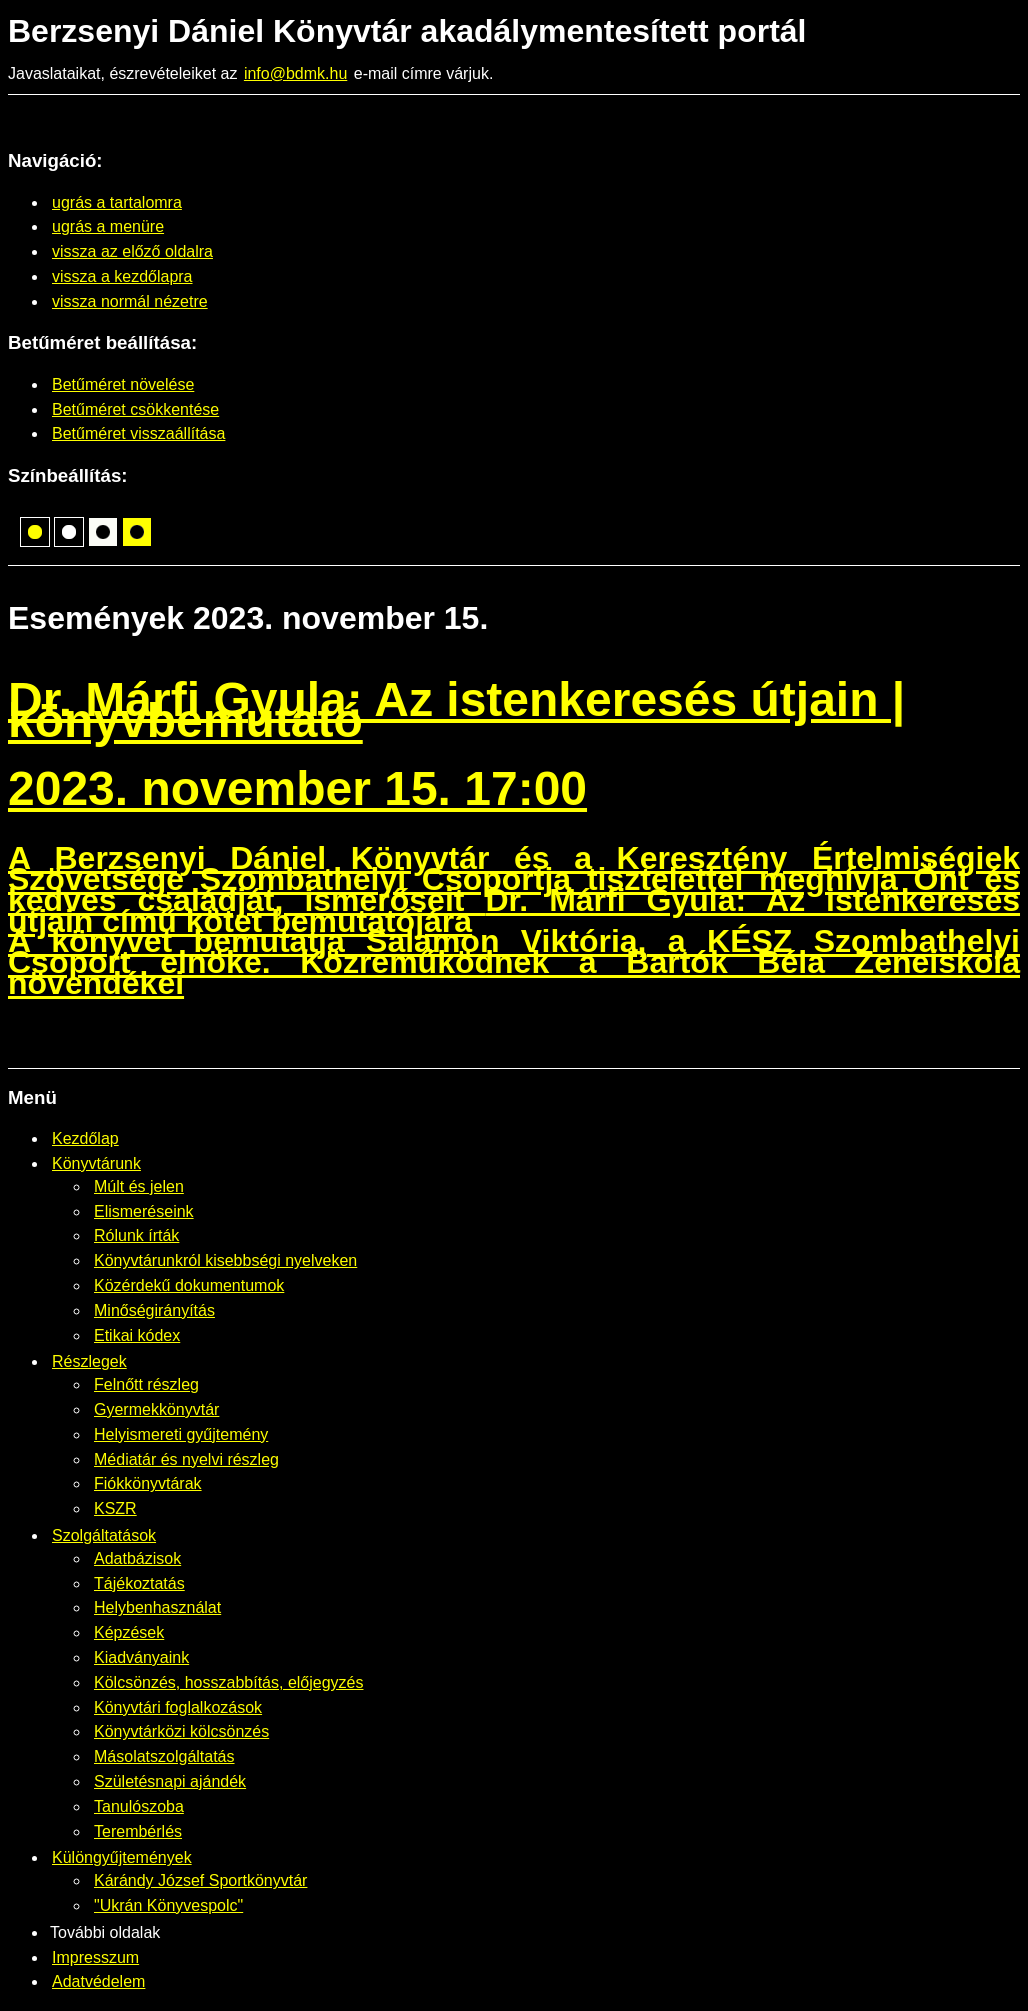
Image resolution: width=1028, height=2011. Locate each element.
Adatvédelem (98, 1981)
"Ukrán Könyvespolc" (168, 1905)
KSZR (115, 1508)
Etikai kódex (137, 1335)
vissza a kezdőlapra (122, 276)
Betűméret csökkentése (135, 409)
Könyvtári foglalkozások (178, 1707)
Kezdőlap (85, 1138)
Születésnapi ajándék (170, 1781)
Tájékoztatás (139, 1583)
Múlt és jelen (139, 1186)
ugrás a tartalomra (117, 202)
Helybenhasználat (157, 1607)
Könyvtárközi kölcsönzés (181, 1731)
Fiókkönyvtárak (148, 1483)
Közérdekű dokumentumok (189, 1285)
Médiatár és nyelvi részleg (186, 1459)
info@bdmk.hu (295, 73)
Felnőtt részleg (146, 1384)
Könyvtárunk (96, 1163)
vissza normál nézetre (130, 301)
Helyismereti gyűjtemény (181, 1434)
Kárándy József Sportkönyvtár (200, 1880)
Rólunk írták (136, 1235)
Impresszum (95, 1957)
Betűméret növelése (123, 384)
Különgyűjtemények (122, 1857)
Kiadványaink (141, 1657)
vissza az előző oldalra (132, 251)
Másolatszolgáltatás (164, 1756)
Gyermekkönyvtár (156, 1409)
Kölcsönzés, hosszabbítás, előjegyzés (228, 1682)
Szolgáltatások (104, 1535)
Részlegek (89, 1361)
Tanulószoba (139, 1806)
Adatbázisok (137, 1558)
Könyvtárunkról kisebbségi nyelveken (225, 1260)
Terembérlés (138, 1831)
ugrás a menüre (108, 226)
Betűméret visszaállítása (138, 433)
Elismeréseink (144, 1211)
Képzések (129, 1632)
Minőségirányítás (154, 1310)
